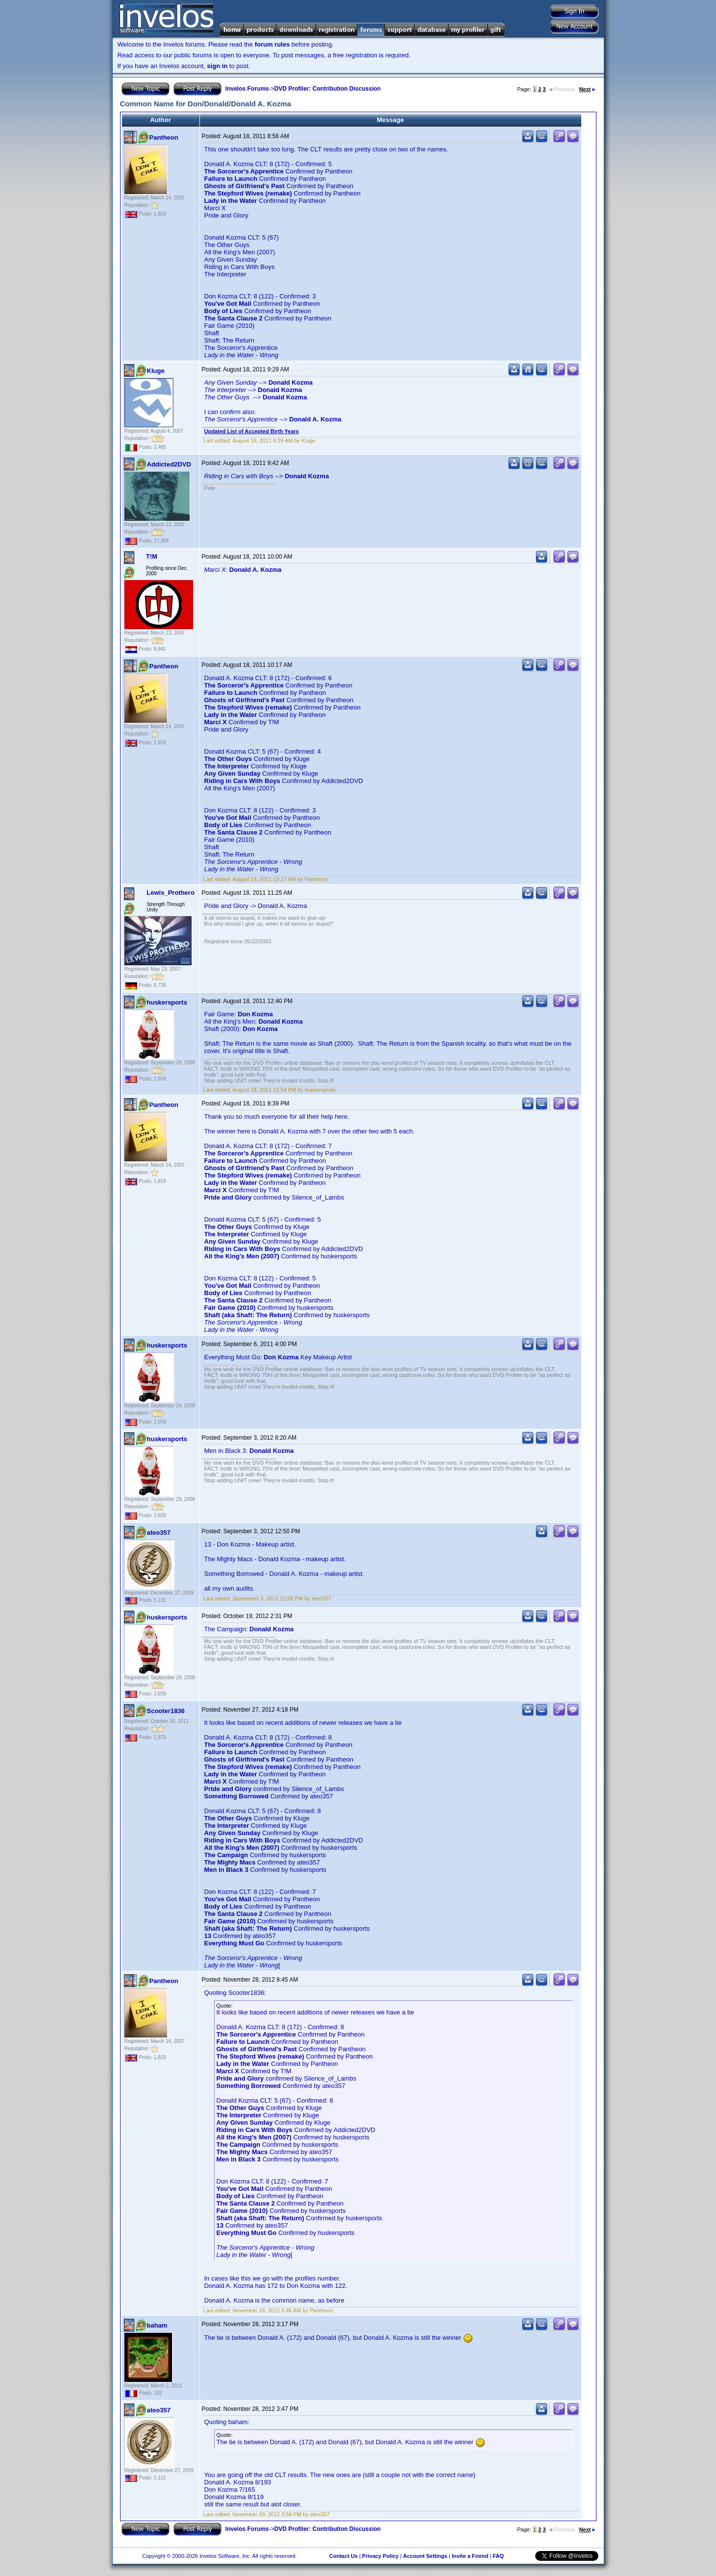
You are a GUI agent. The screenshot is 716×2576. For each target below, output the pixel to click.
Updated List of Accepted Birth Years (251, 431)
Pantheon (163, 137)
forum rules (272, 44)
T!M (151, 556)
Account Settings (425, 2556)
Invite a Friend (470, 2556)
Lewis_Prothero (171, 892)
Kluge (156, 370)
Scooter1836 (166, 1711)
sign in (217, 66)
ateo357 (159, 1532)
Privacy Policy (380, 2556)
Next (587, 89)
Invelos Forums (247, 88)
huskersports (167, 1002)
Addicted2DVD (169, 464)
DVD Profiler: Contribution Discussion (327, 88)
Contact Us (343, 2556)
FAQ (498, 2556)
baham (157, 2325)
